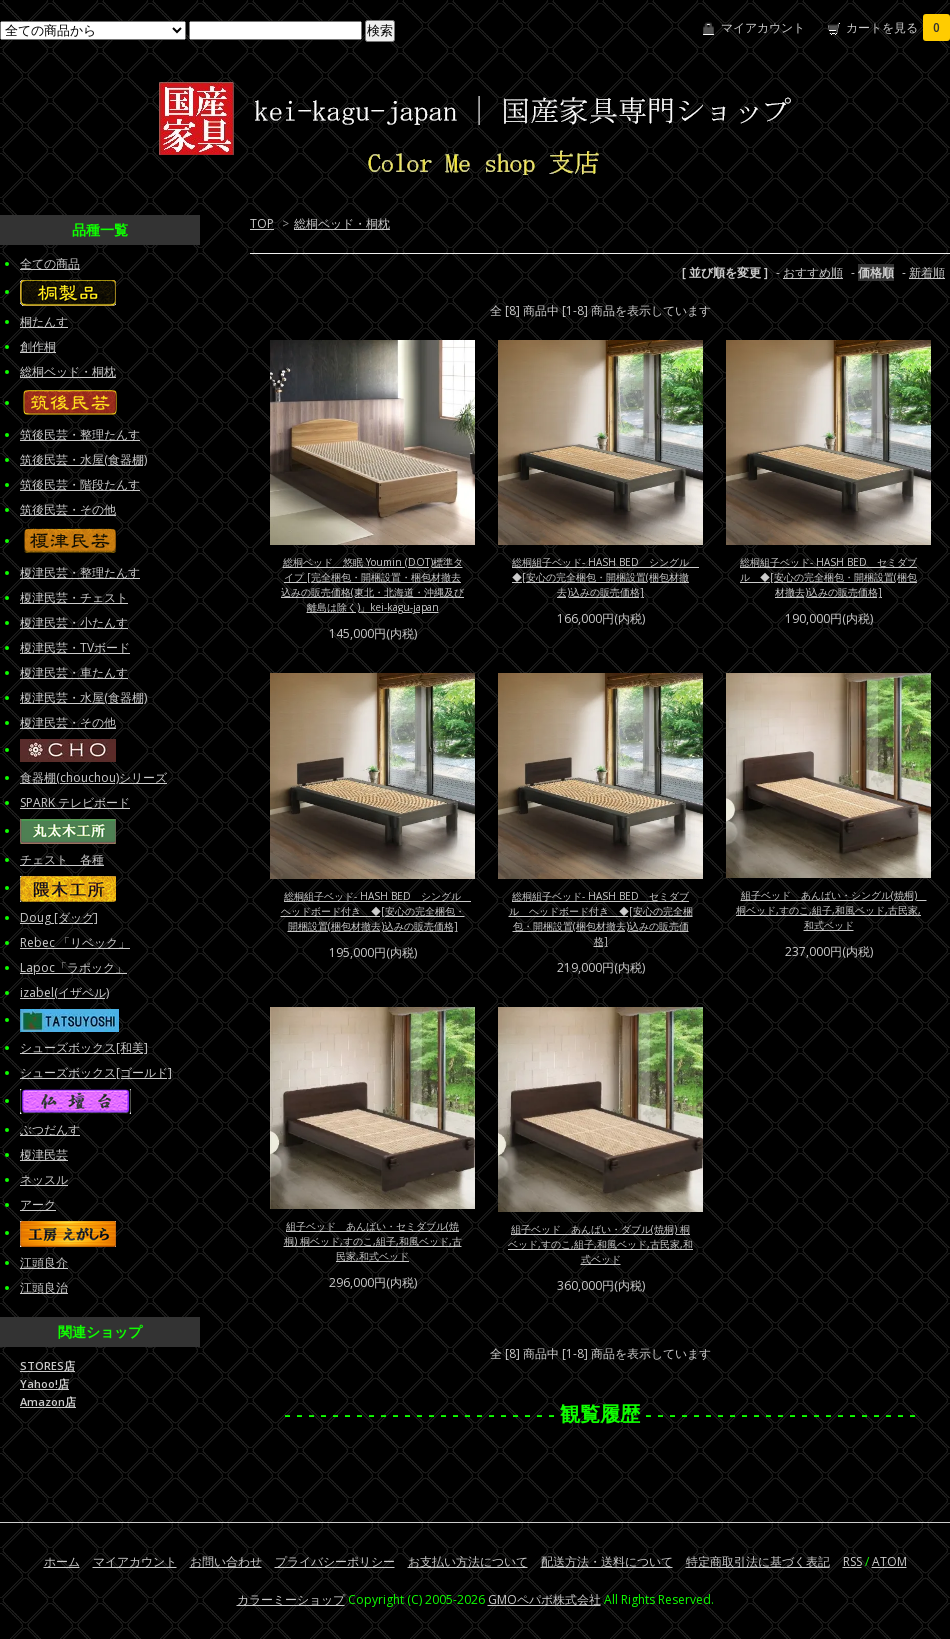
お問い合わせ (226, 1561)
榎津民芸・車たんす (74, 672)
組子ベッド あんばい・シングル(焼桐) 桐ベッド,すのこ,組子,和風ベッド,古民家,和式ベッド (831, 910)
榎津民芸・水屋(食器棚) (83, 697)
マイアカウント (763, 27)
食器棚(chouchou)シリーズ (93, 777)
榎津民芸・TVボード (75, 647)
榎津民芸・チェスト (74, 597)
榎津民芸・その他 (68, 722)
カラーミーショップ (291, 1599)
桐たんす (44, 321)
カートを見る (898, 27)
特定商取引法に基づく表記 (758, 1561)
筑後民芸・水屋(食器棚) (83, 459)
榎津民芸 (44, 1154)
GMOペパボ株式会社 (544, 1599)
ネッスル (44, 1179)
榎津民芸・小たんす (74, 622)
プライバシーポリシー (335, 1561)
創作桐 (38, 346)
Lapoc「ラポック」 (73, 967)
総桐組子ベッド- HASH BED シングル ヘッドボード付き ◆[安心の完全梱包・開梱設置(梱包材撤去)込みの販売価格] (376, 911)
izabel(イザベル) (64, 992)
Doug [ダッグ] (59, 917)
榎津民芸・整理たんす (80, 572)
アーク (38, 1204)
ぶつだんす (50, 1129)
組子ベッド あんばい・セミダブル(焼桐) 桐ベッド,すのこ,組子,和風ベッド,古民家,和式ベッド (373, 1241)
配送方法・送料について (607, 1561)
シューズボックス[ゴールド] (96, 1072)
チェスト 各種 (62, 859)
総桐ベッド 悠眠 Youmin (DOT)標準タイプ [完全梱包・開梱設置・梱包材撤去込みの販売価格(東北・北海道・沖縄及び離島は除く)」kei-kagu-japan (372, 584)
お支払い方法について (468, 1561)
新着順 (927, 272)
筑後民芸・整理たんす (80, 434)
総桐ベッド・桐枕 (342, 223)
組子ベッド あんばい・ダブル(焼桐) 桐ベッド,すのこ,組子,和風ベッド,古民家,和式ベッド (600, 1244)
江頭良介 (44, 1262)
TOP (262, 223)
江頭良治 (44, 1287)
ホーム (62, 1561)
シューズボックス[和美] (84, 1047)
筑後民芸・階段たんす (80, 484)
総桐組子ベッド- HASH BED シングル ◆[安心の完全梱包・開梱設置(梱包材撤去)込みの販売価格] (605, 577)
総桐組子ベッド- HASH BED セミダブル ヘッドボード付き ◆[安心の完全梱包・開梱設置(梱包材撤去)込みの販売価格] (601, 918)
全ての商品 (50, 263)
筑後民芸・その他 (68, 509)
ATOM (889, 1561)
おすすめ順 (813, 272)
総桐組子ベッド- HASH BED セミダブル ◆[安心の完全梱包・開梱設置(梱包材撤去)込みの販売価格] (828, 577)
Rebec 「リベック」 (75, 942)
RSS (852, 1561)
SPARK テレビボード (75, 802)
